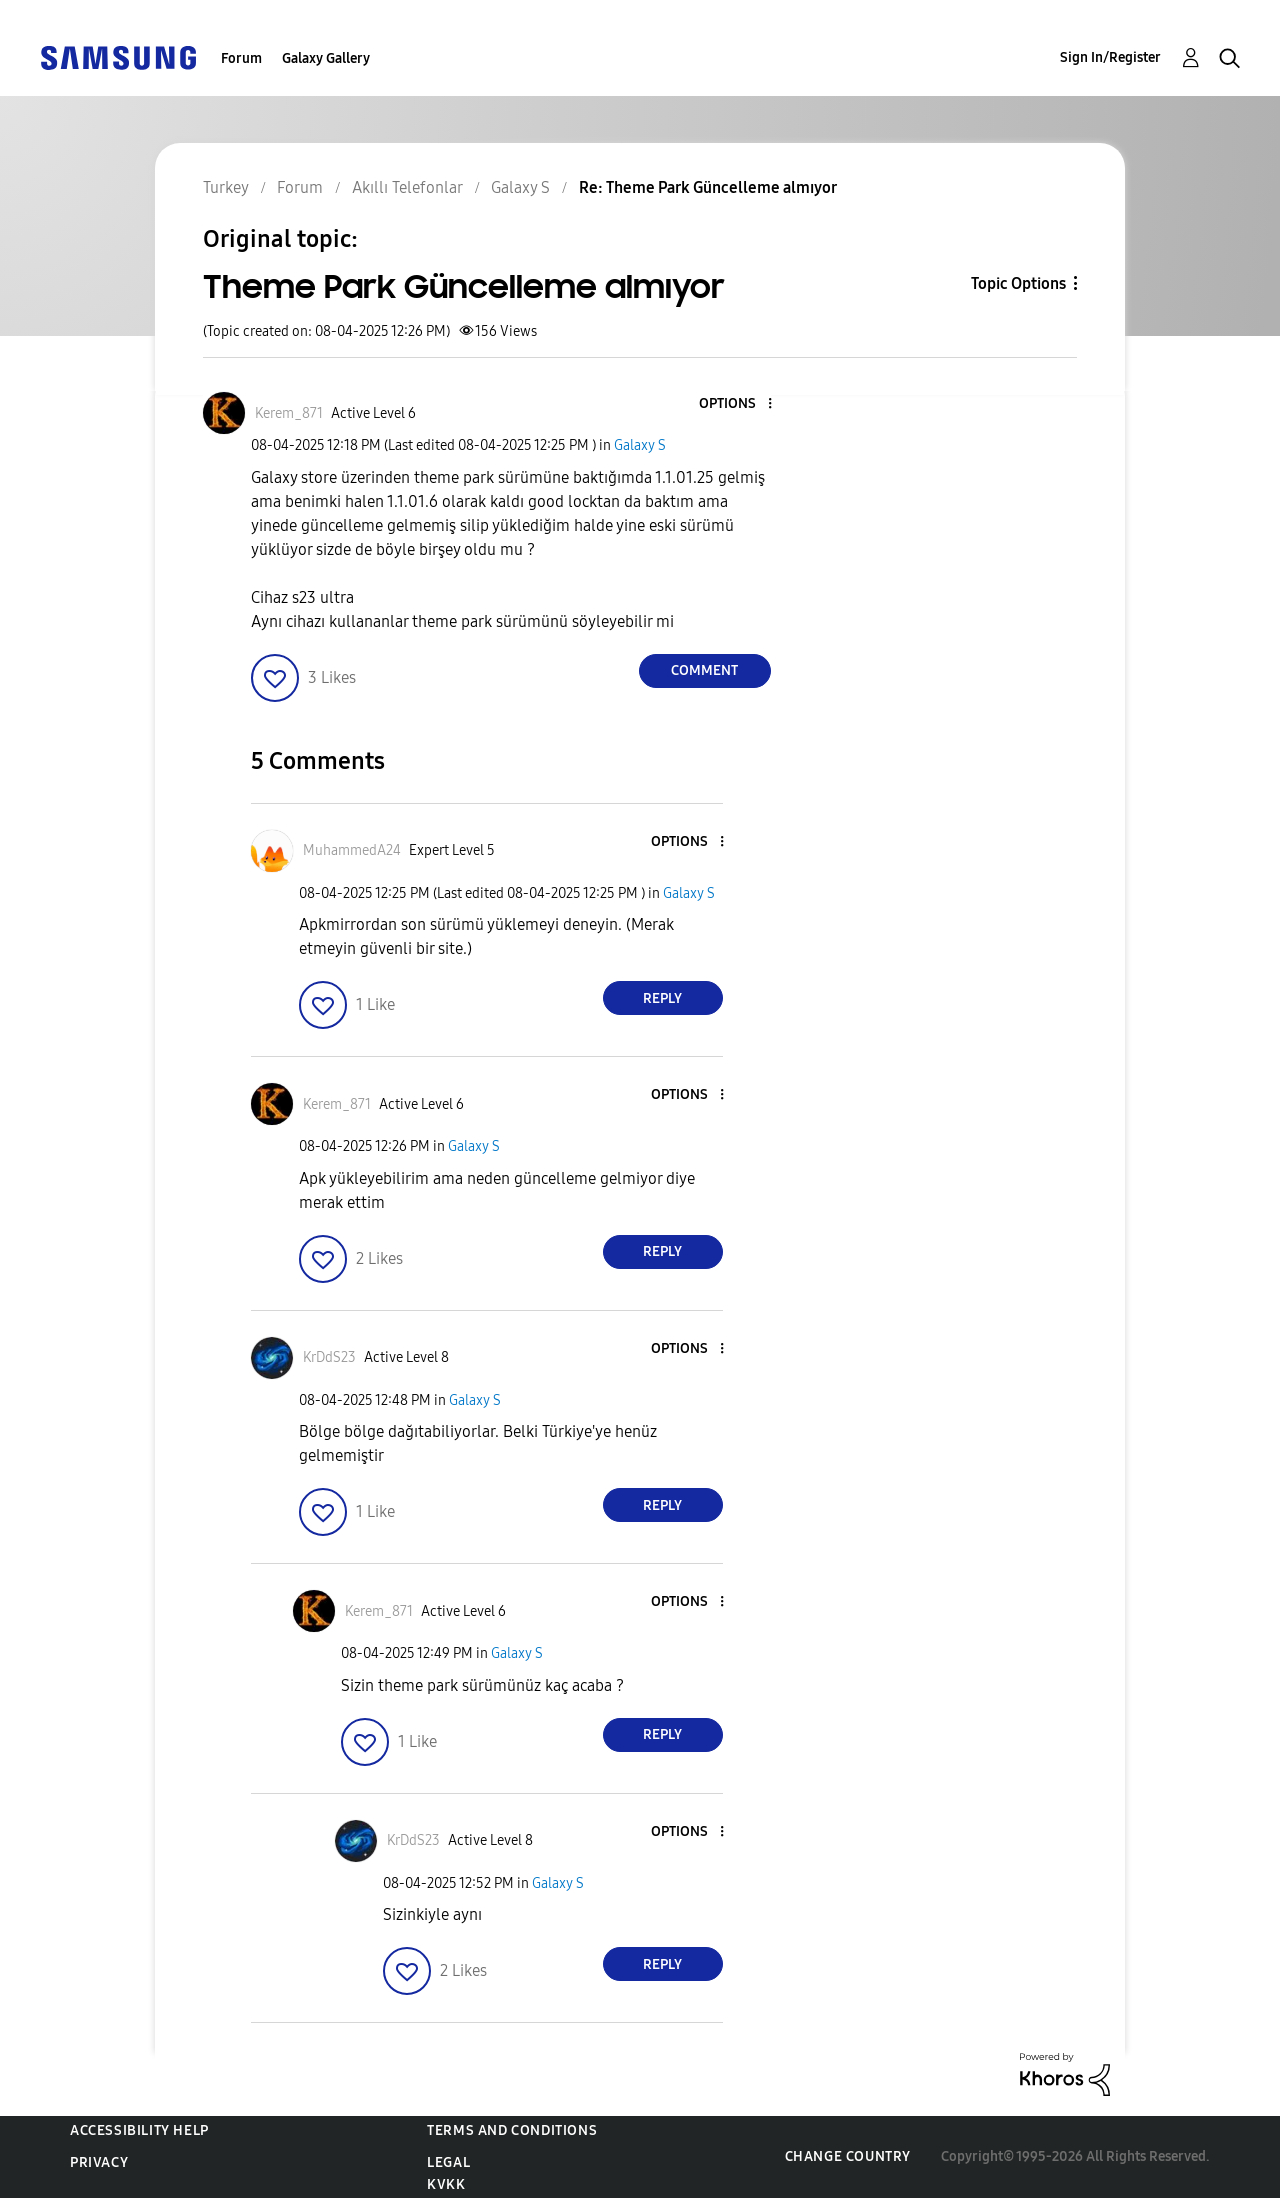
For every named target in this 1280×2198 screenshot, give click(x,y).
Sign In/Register (1110, 57)
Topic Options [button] (1018, 283)
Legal (448, 2162)
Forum (241, 58)
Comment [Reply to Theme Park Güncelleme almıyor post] (704, 670)
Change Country (848, 2156)
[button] (736, 404)
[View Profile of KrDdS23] (329, 1357)
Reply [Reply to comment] (662, 998)
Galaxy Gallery (326, 58)
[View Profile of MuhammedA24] (352, 850)
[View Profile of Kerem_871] (289, 413)
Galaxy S (640, 445)
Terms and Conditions (512, 2130)
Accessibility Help (139, 2130)
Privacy (99, 2162)
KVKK (446, 2184)
